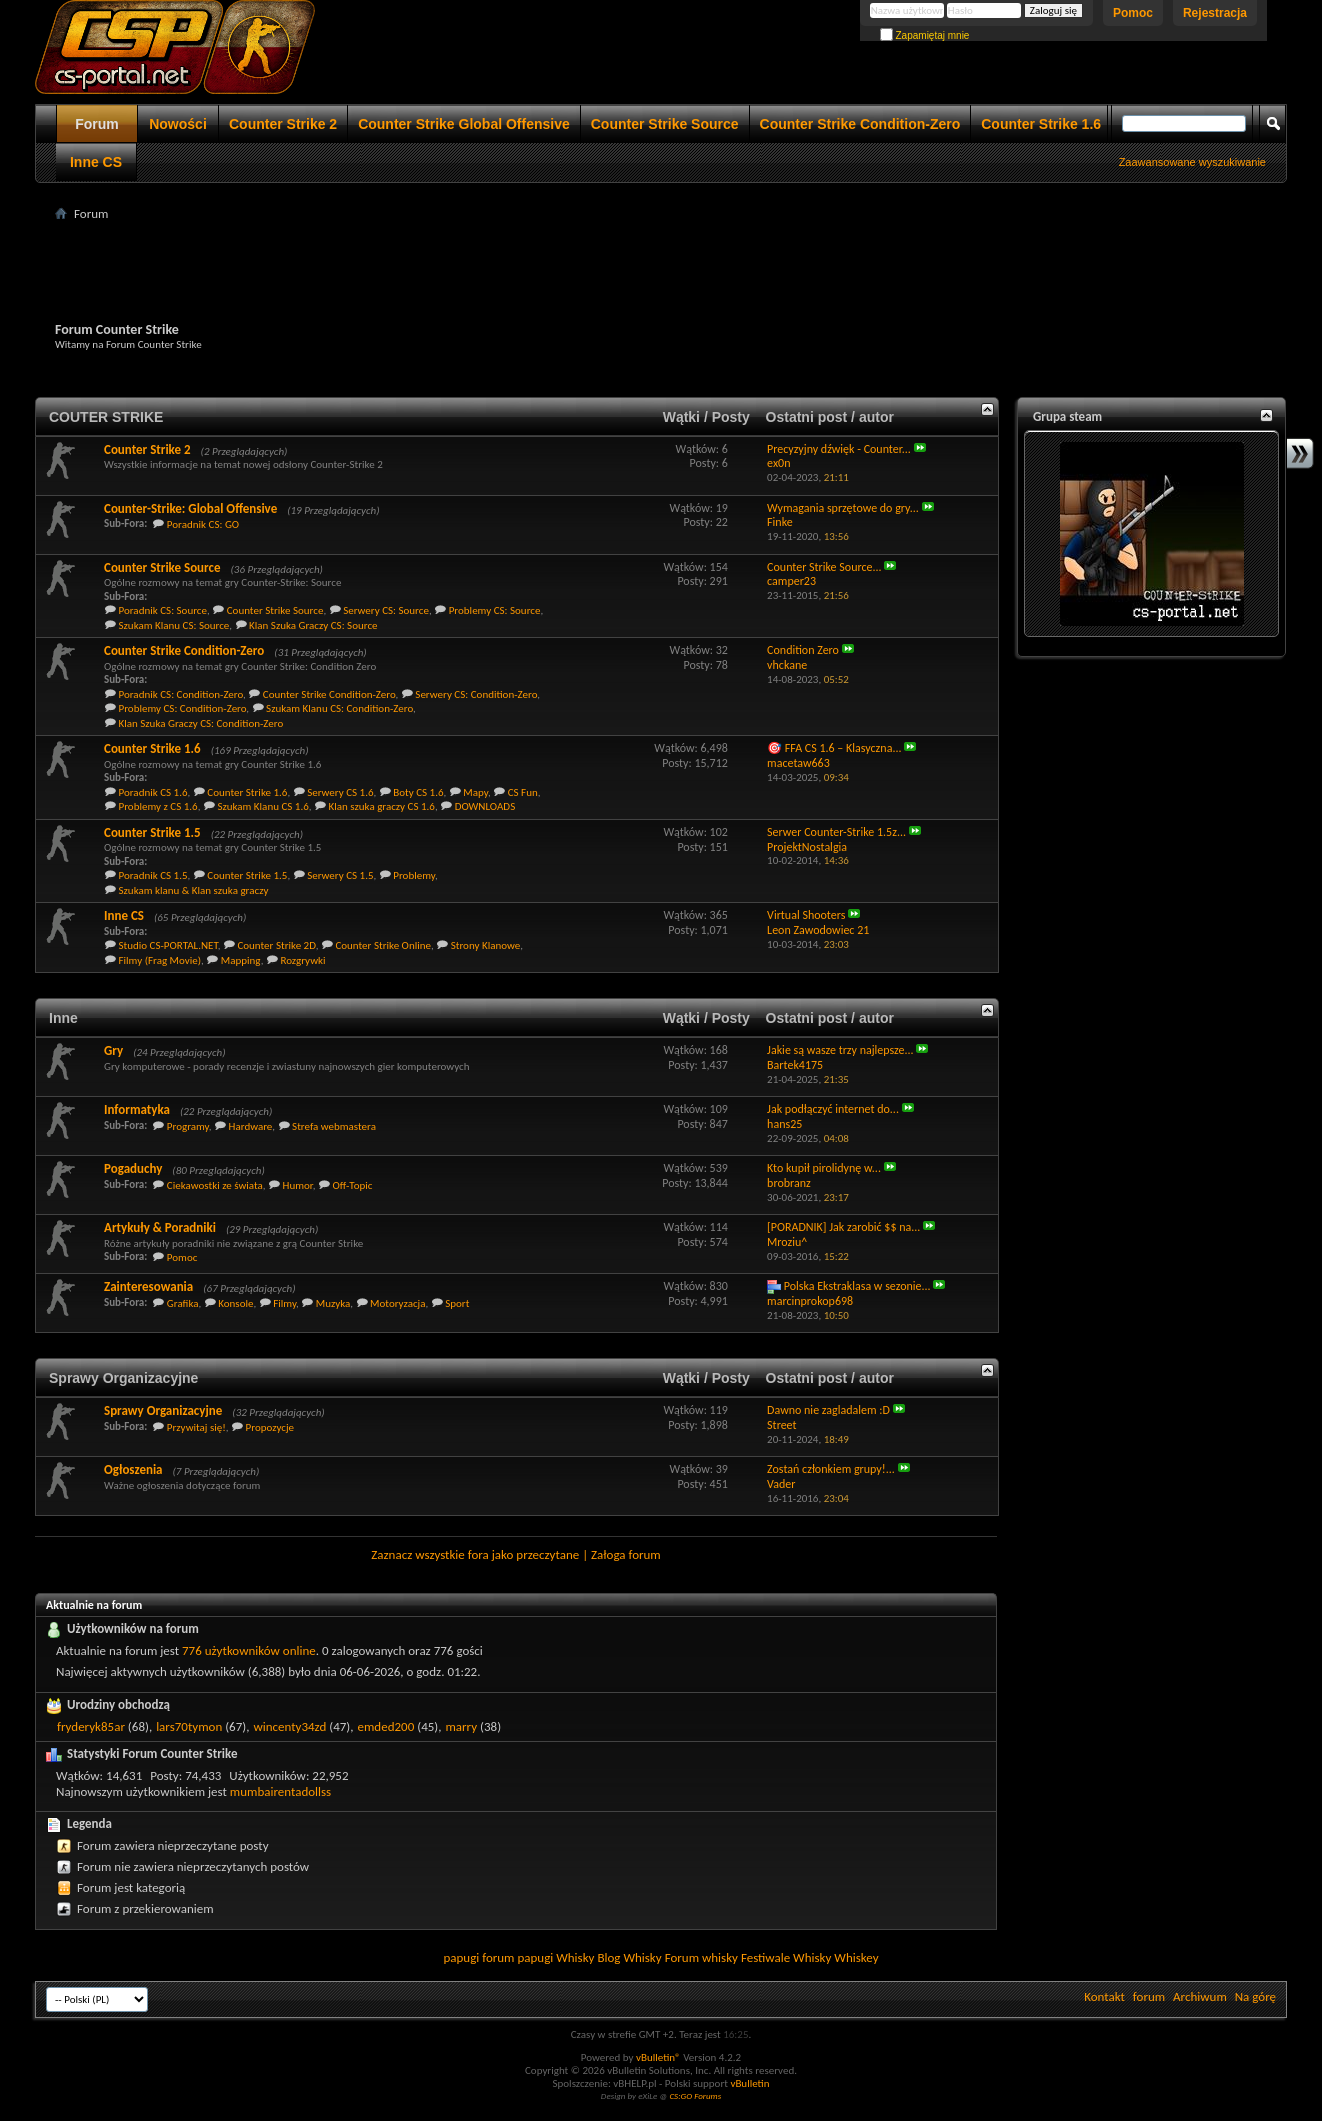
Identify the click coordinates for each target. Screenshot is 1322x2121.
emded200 (386, 1726)
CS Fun (523, 792)
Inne (63, 1018)
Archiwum (1200, 1996)
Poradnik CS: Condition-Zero (181, 694)
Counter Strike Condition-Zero (860, 124)
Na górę (1255, 1996)
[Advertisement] (661, 271)
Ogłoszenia (133, 1469)
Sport (457, 1303)
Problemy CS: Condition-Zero (183, 708)
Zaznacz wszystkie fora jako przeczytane (475, 1554)
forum (1149, 1996)
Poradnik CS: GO (203, 524)
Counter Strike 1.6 (1041, 124)
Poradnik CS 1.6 (153, 792)
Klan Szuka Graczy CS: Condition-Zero (201, 723)
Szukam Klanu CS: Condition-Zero (339, 708)
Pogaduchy (133, 1168)
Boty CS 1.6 (418, 792)
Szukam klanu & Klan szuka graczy (194, 890)
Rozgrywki (302, 960)
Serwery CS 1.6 (340, 792)
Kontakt (1104, 1996)
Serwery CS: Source (386, 610)
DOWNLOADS (485, 806)
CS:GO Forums (695, 2095)
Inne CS (96, 162)
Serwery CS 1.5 (340, 875)
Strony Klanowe (486, 945)
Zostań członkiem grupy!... (831, 1469)
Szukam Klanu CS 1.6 (262, 806)
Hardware (251, 1126)
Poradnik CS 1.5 (153, 875)
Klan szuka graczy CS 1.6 (382, 806)
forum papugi (517, 1957)
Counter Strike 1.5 (152, 832)
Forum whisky (701, 1957)
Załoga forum (626, 1554)
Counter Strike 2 (283, 124)
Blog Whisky (629, 1957)
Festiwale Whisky (786, 1957)
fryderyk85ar (91, 1726)
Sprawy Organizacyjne (123, 1378)
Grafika (183, 1303)
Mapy (475, 792)
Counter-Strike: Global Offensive (190, 508)
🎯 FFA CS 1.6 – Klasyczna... (834, 748)
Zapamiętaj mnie (925, 35)
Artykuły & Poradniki (160, 1227)
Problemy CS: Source (495, 610)
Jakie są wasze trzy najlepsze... (840, 1050)
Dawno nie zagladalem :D (828, 1410)
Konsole (235, 1303)
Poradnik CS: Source (163, 610)
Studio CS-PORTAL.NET (168, 945)
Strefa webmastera (334, 1126)
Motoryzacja (397, 1303)
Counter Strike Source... (824, 567)
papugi (461, 1957)
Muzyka (333, 1303)
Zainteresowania (148, 1286)
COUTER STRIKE (106, 417)
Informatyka (137, 1109)
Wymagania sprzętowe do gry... (843, 508)
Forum (97, 124)
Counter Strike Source (665, 124)
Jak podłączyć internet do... (833, 1109)
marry (461, 1726)
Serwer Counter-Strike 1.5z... (836, 832)
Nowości (178, 124)
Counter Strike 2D (276, 945)
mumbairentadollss (280, 1791)
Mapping (241, 960)
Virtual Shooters (806, 915)
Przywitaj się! (196, 1427)
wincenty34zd (289, 1726)
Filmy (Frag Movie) (160, 960)
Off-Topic (352, 1185)
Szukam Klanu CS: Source (174, 625)
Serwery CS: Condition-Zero (476, 694)
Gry (113, 1050)
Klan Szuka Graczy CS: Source (313, 625)
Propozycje (270, 1427)
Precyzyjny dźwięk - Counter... (839, 449)
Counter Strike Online (383, 945)
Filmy (284, 1303)
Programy (188, 1126)
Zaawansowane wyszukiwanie (1192, 162)
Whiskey (856, 1957)
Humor (298, 1185)
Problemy (414, 875)
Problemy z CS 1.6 (158, 806)
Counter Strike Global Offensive (464, 124)
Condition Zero (803, 650)
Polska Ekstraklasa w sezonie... (857, 1286)
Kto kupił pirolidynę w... (824, 1168)
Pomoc (1133, 13)
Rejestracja (1215, 13)
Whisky (575, 1957)
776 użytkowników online (249, 1650)
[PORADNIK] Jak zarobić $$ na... (843, 1227)
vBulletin (749, 2083)
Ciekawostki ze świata (215, 1185)
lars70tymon (189, 1726)
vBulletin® (658, 2057)
